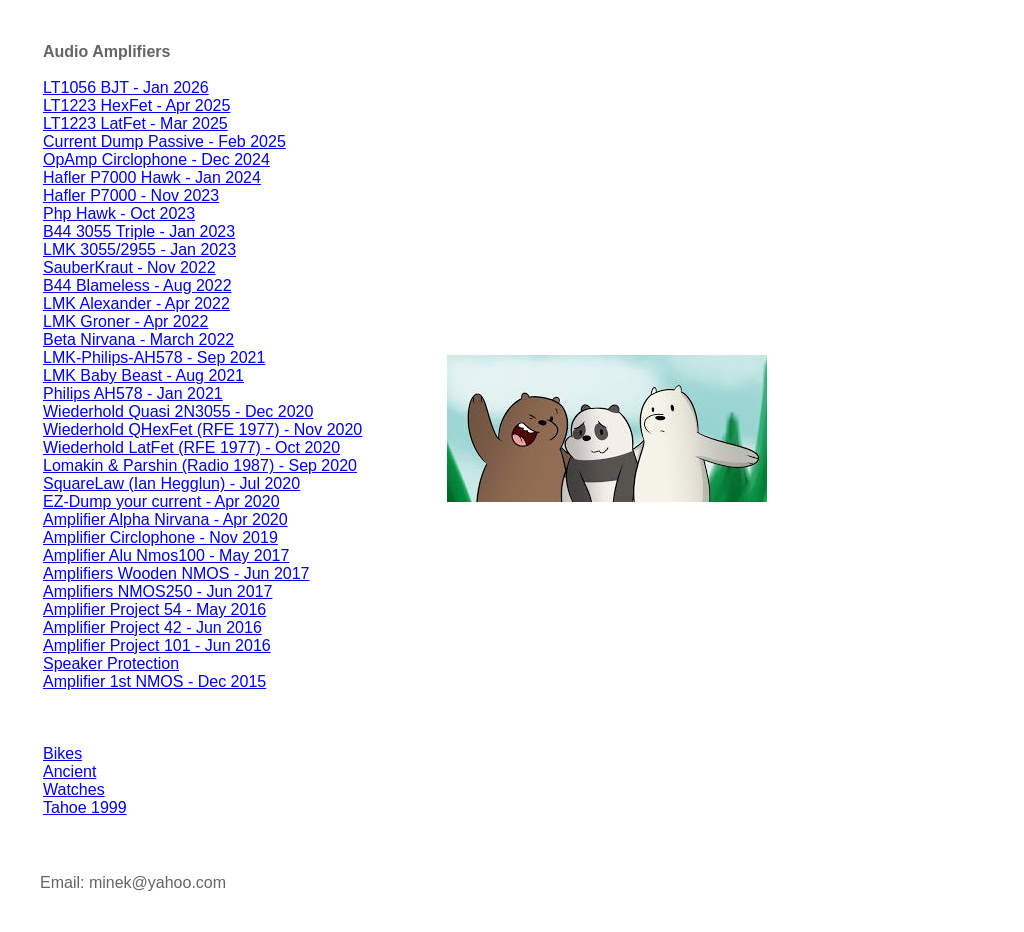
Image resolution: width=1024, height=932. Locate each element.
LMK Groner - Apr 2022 (125, 321)
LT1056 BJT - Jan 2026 (126, 87)
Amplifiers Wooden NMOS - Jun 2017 (176, 573)
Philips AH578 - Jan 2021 (133, 393)
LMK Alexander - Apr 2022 (136, 303)
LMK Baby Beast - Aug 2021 (143, 375)
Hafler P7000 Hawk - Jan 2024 (152, 177)
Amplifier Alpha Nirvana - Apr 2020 (165, 519)
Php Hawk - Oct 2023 (119, 213)
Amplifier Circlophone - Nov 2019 (160, 537)
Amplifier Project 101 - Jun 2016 (157, 645)
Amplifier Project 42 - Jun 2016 (152, 627)
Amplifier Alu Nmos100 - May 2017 (166, 555)
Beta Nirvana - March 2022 (138, 339)
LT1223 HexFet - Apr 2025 (136, 105)
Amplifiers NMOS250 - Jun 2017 (157, 591)
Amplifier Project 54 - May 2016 (154, 609)
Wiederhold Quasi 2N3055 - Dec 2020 (178, 411)
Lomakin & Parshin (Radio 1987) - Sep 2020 (200, 465)
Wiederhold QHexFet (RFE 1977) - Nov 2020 (202, 429)
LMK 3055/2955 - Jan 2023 (139, 249)
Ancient (69, 771)
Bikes (62, 753)
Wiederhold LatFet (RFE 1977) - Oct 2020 (191, 447)
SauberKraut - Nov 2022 (129, 267)
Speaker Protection (111, 663)
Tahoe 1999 (85, 807)
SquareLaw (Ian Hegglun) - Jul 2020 (171, 483)
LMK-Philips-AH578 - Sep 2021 (154, 357)
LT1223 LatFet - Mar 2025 (135, 123)
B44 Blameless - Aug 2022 (137, 285)
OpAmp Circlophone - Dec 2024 (156, 159)
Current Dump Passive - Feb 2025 (164, 141)
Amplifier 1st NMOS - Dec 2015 (154, 681)
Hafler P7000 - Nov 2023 (131, 195)
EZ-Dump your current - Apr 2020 (161, 501)
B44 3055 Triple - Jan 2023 (139, 231)
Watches (74, 789)
